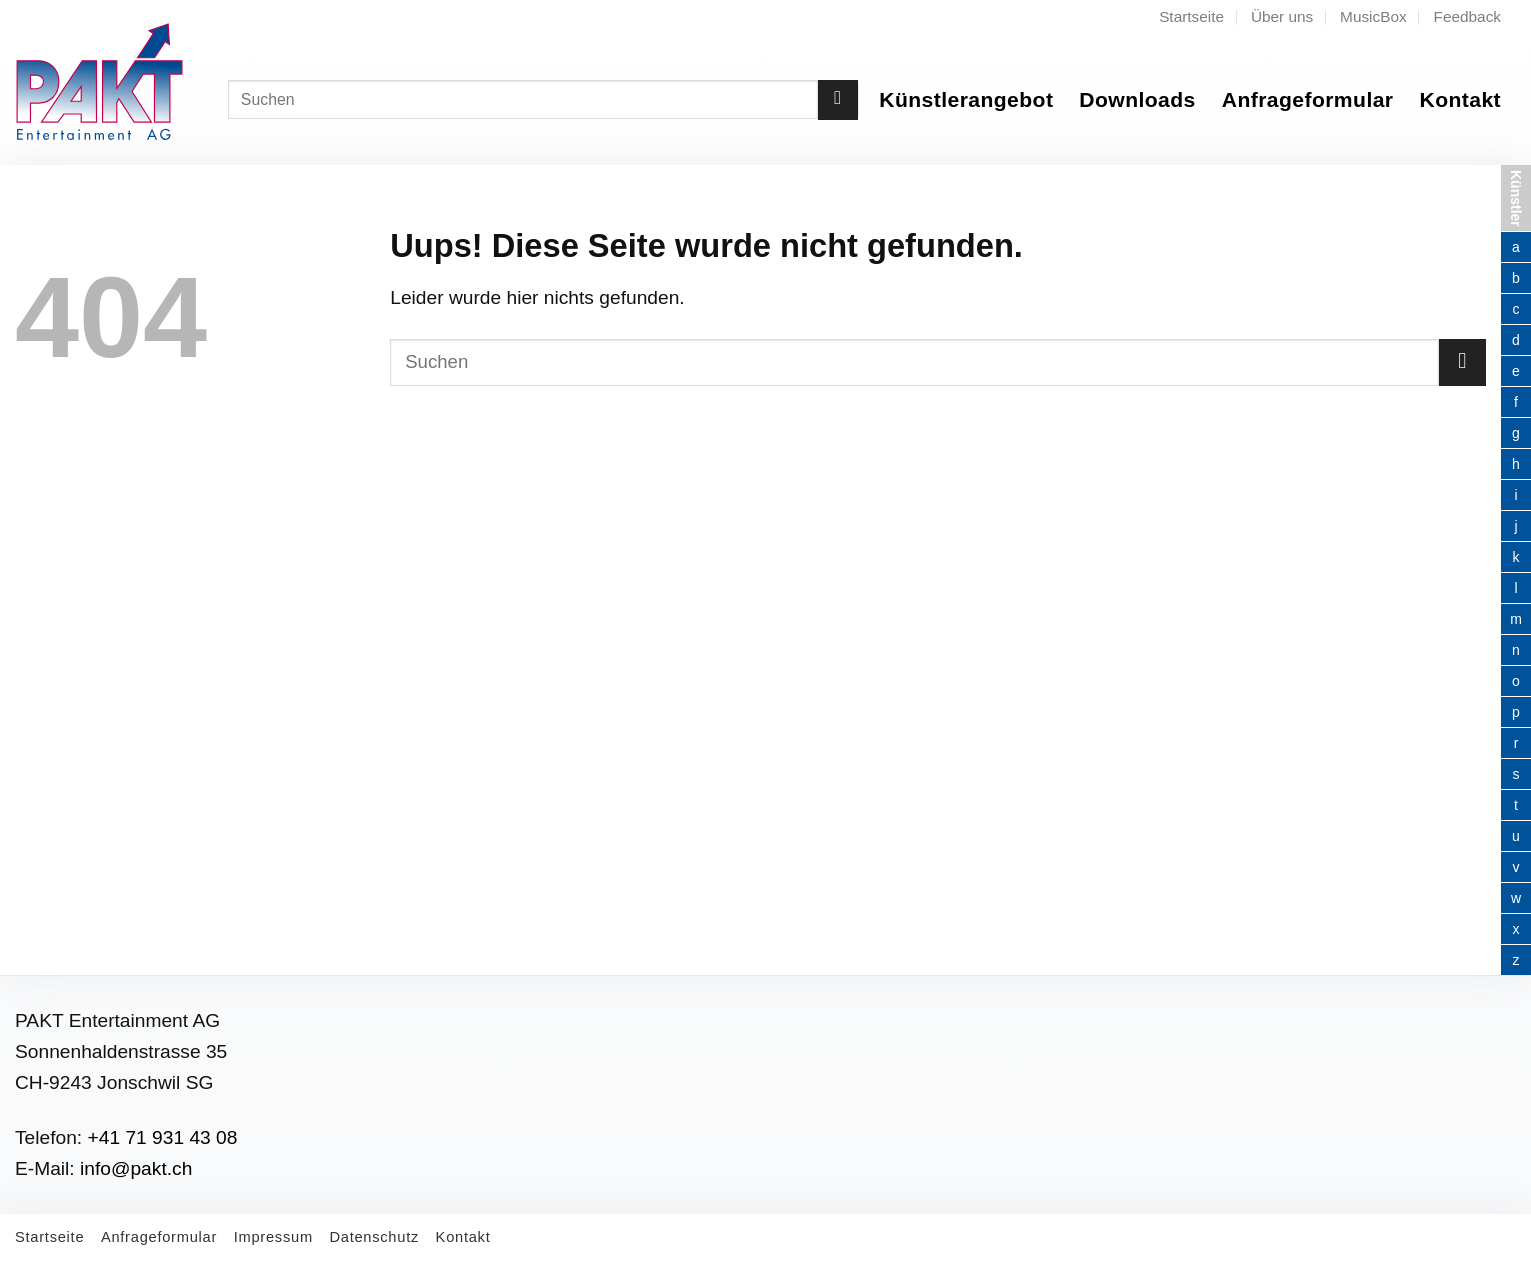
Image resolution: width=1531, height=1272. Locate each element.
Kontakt (1460, 99)
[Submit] (838, 100)
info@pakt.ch (136, 1168)
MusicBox (1373, 16)
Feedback (1467, 16)
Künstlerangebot (966, 99)
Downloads (1137, 99)
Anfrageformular (1308, 99)
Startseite (1191, 16)
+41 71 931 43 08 (163, 1137)
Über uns (1282, 16)
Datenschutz (374, 1237)
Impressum (273, 1237)
